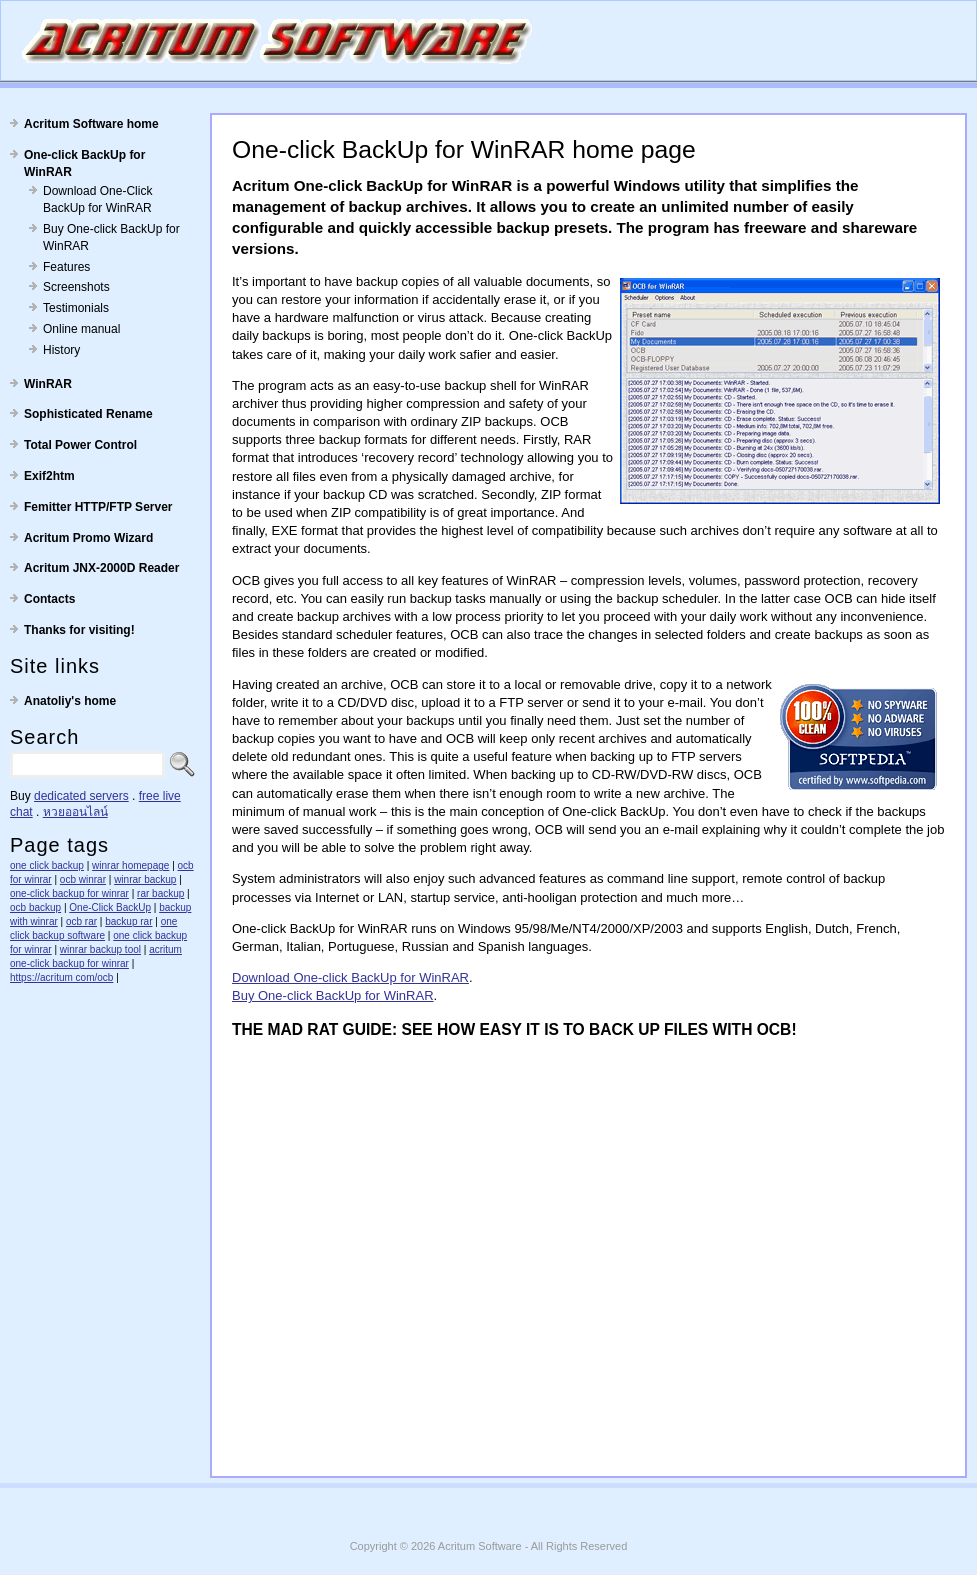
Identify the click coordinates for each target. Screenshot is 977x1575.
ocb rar (81, 921)
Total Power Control (80, 445)
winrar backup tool (100, 949)
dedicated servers (81, 796)
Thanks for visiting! (79, 630)
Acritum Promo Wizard (88, 538)
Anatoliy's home (70, 701)
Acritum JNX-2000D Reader (101, 568)
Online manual (81, 329)
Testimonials (76, 308)
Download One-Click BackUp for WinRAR (97, 199)
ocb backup (35, 907)
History (61, 350)
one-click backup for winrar (69, 893)
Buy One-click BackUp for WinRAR (111, 237)
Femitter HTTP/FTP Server (98, 507)
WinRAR (48, 384)
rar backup (160, 893)
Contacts (49, 599)
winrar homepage (130, 865)
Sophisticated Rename (88, 414)
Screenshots (76, 287)
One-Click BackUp (110, 907)
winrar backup (145, 879)
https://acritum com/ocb (61, 977)
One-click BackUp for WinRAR (84, 163)
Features (66, 267)
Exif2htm (49, 476)
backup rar (128, 921)
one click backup (47, 865)
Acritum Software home (91, 124)
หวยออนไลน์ (75, 812)
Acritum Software (480, 1546)
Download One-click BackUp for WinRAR (350, 977)
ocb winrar (83, 879)
